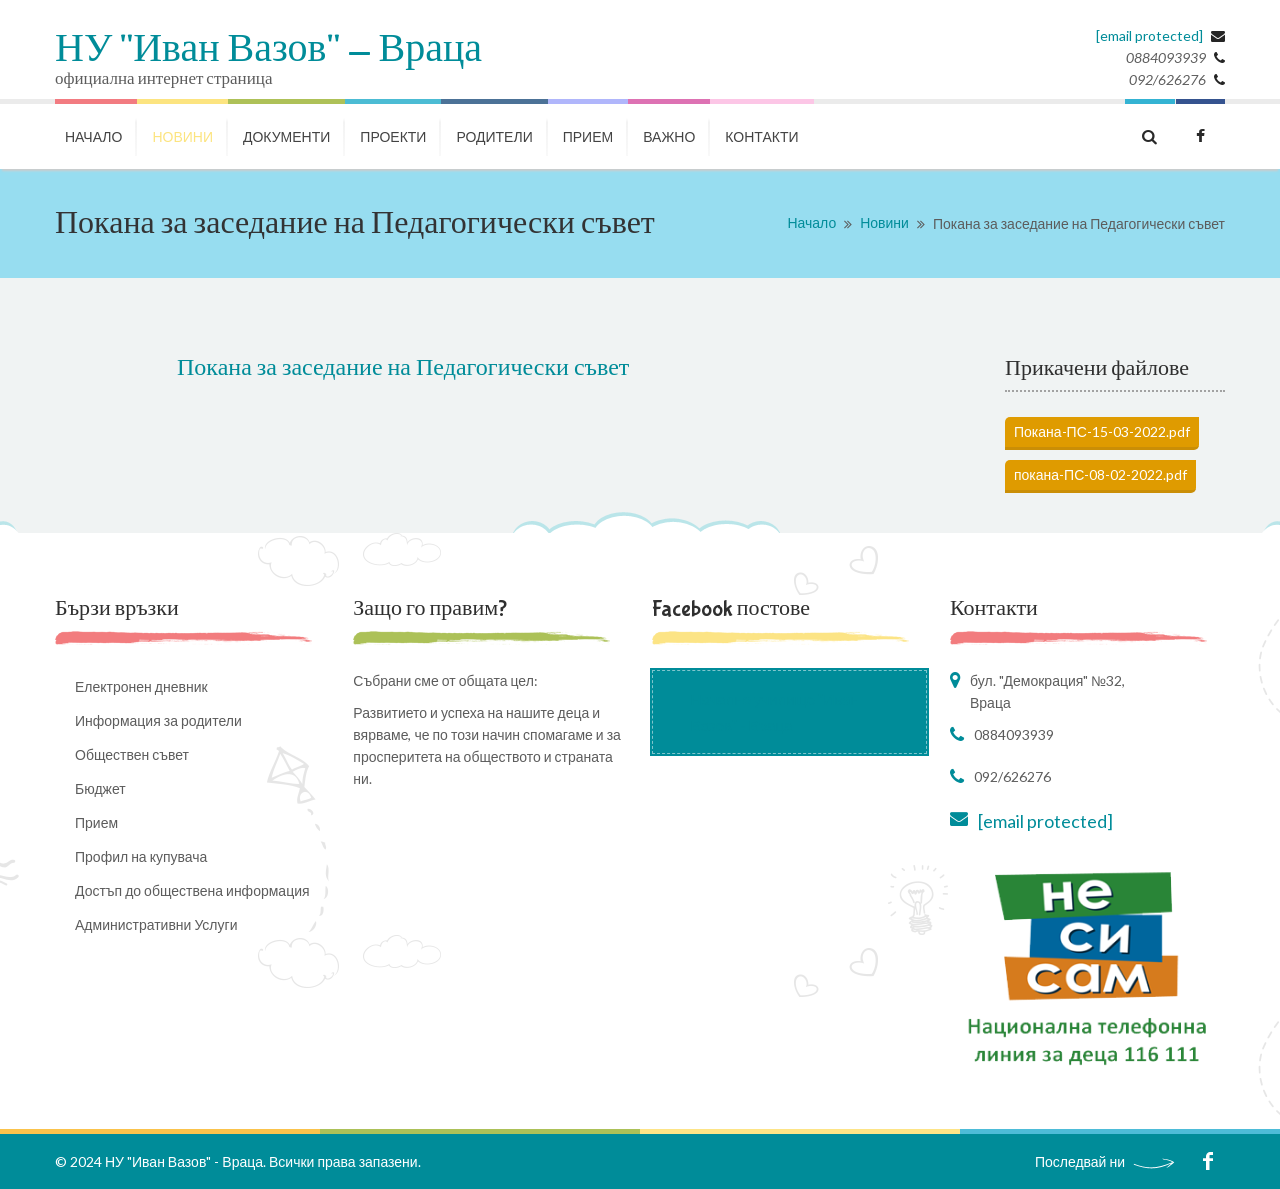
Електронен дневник (141, 686)
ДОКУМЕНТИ (286, 136)
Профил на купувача (141, 856)
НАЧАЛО (93, 136)
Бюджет (100, 788)
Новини (884, 222)
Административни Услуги (156, 924)
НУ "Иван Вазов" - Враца (268, 50)
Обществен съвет (132, 754)
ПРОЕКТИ (393, 136)
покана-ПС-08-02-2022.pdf (1100, 474)
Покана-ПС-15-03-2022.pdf (1102, 431)
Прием (588, 136)
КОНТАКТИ (761, 136)
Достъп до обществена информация (192, 890)
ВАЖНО (669, 136)
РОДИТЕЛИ (494, 136)
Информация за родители (158, 720)
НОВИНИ (182, 136)
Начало (811, 222)
